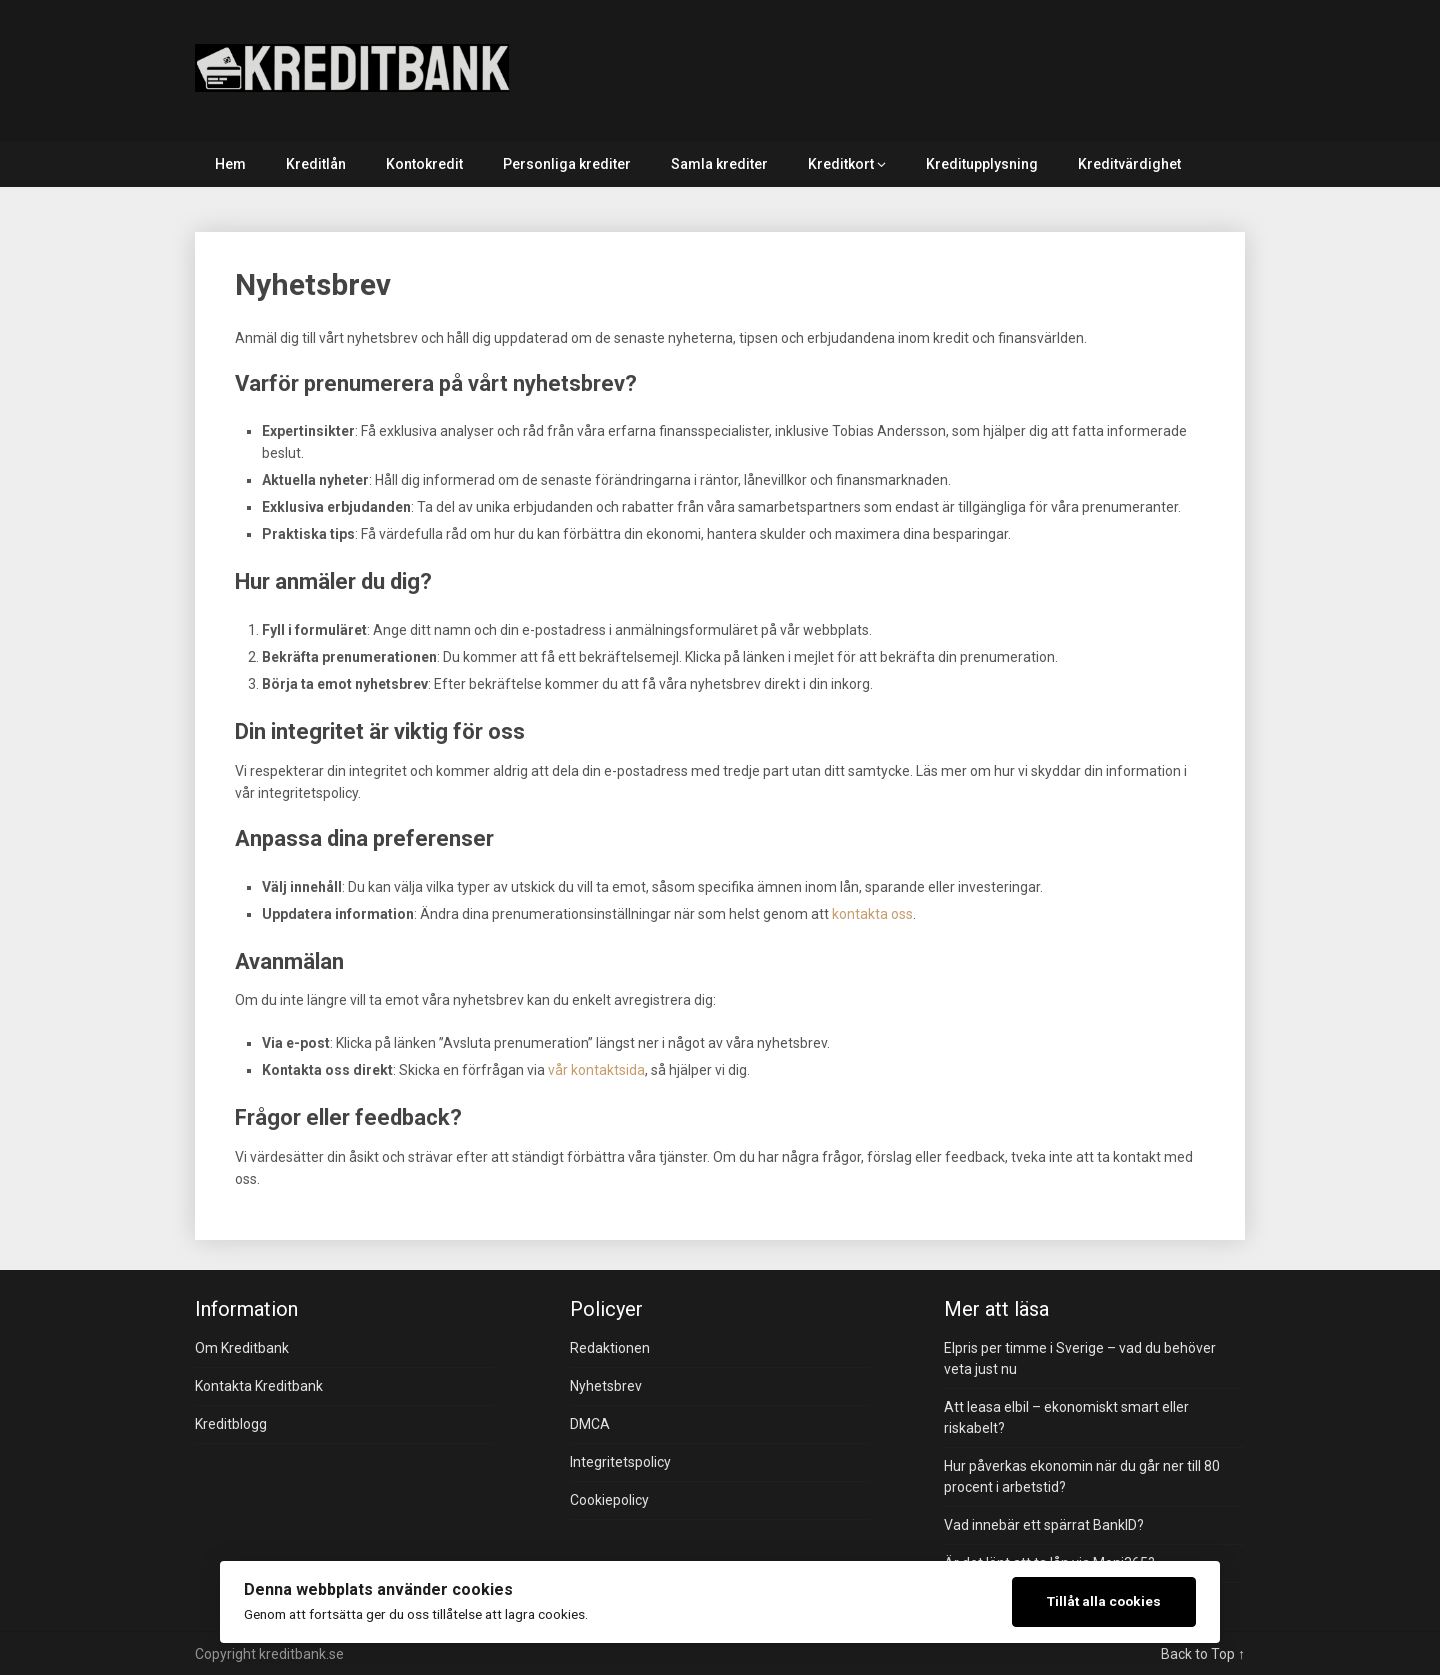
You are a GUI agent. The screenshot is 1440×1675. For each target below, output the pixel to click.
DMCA (590, 1424)
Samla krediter (719, 164)
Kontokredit (424, 164)
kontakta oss (872, 914)
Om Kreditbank (242, 1348)
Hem (230, 164)
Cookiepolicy (609, 1500)
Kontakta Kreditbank (259, 1386)
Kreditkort (841, 164)
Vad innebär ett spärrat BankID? (1044, 1525)
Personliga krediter (567, 164)
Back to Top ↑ (1203, 1654)
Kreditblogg (231, 1424)
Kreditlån (316, 164)
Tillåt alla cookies (1104, 1601)
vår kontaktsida (596, 1070)
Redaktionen (610, 1348)
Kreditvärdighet (1129, 164)
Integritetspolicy (620, 1462)
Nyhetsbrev (606, 1386)
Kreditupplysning (982, 164)
